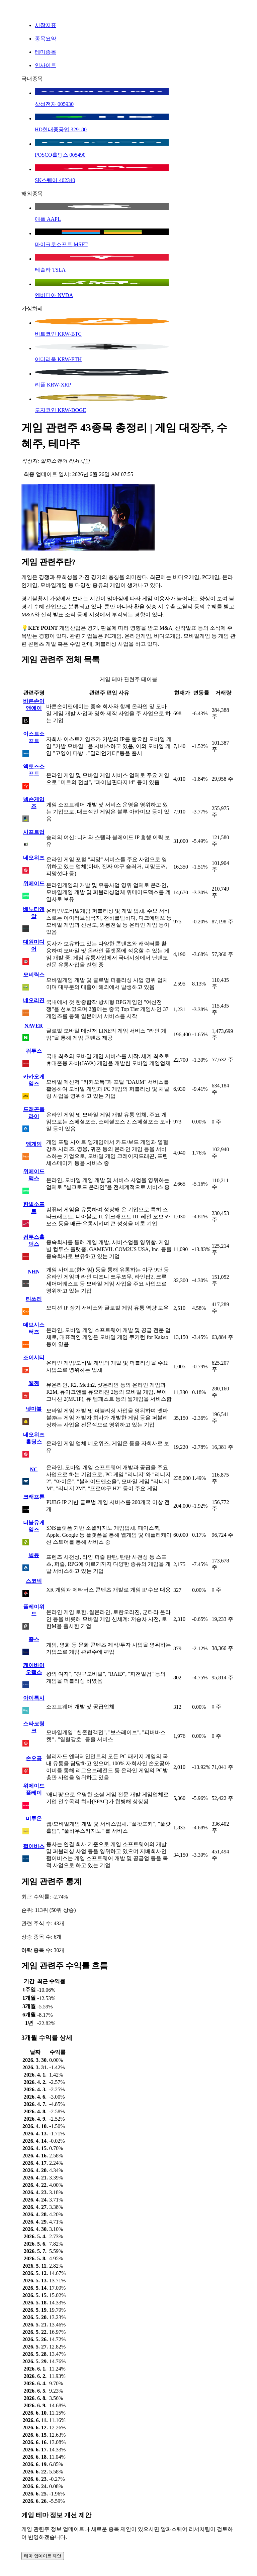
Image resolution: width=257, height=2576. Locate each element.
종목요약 (45, 38)
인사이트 (45, 65)
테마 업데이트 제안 (42, 2555)
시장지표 (45, 25)
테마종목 (45, 52)
